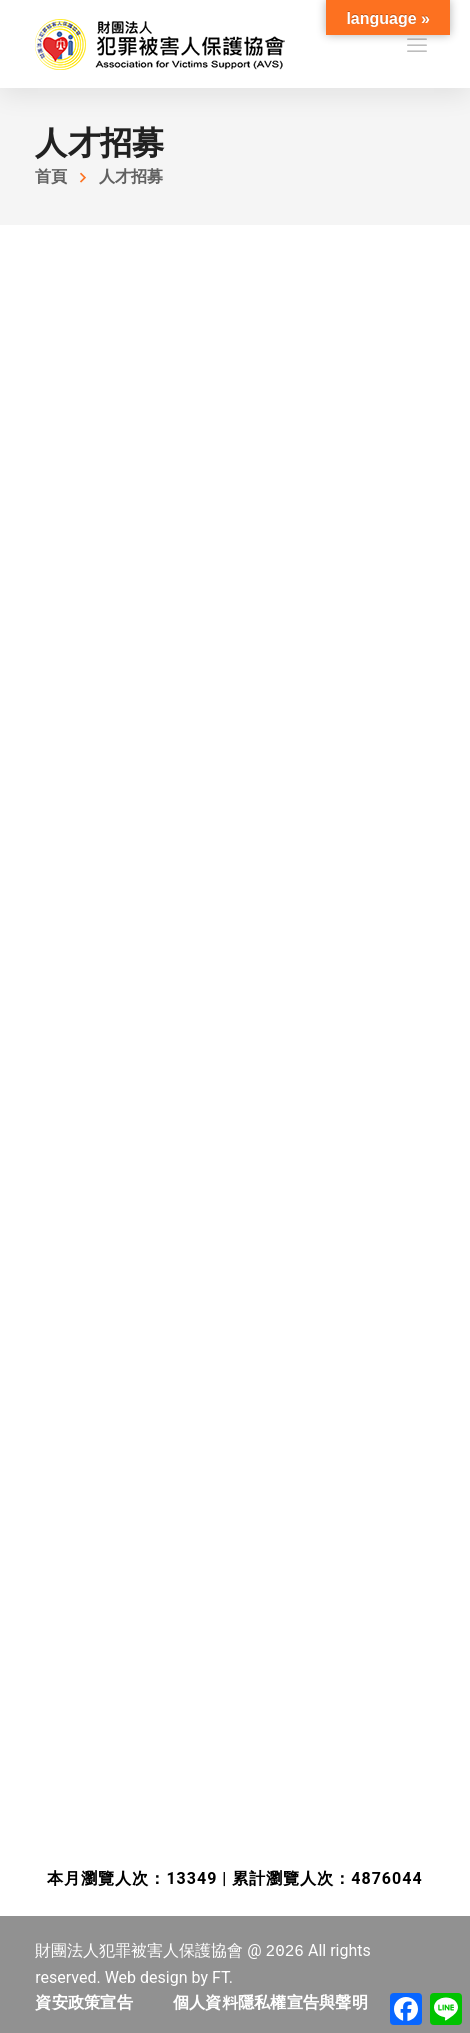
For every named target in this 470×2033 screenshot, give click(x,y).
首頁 (51, 176)
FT (220, 1977)
